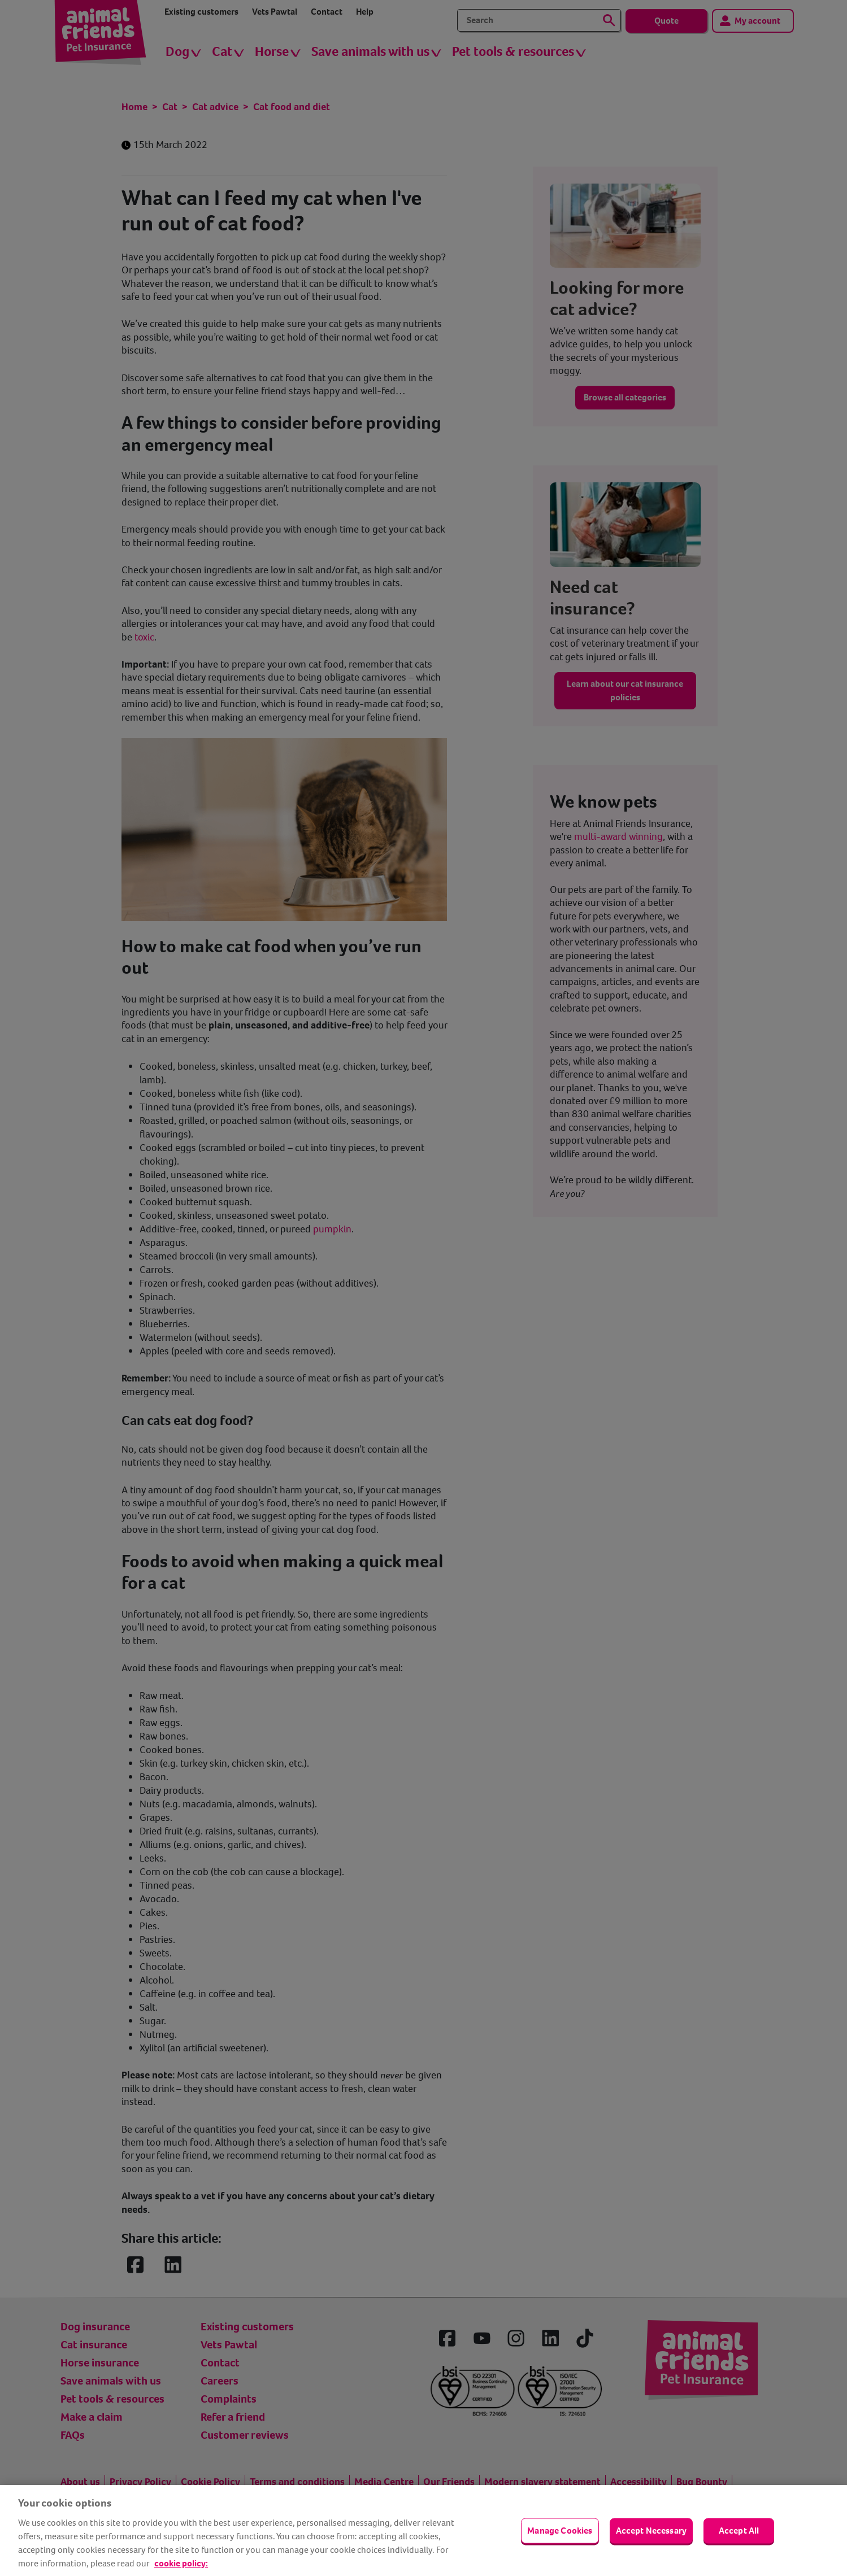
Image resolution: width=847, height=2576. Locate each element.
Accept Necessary (651, 2530)
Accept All (739, 2530)
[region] (423, 2530)
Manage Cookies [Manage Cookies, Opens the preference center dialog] (559, 2530)
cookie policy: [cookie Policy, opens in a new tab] (181, 2563)
